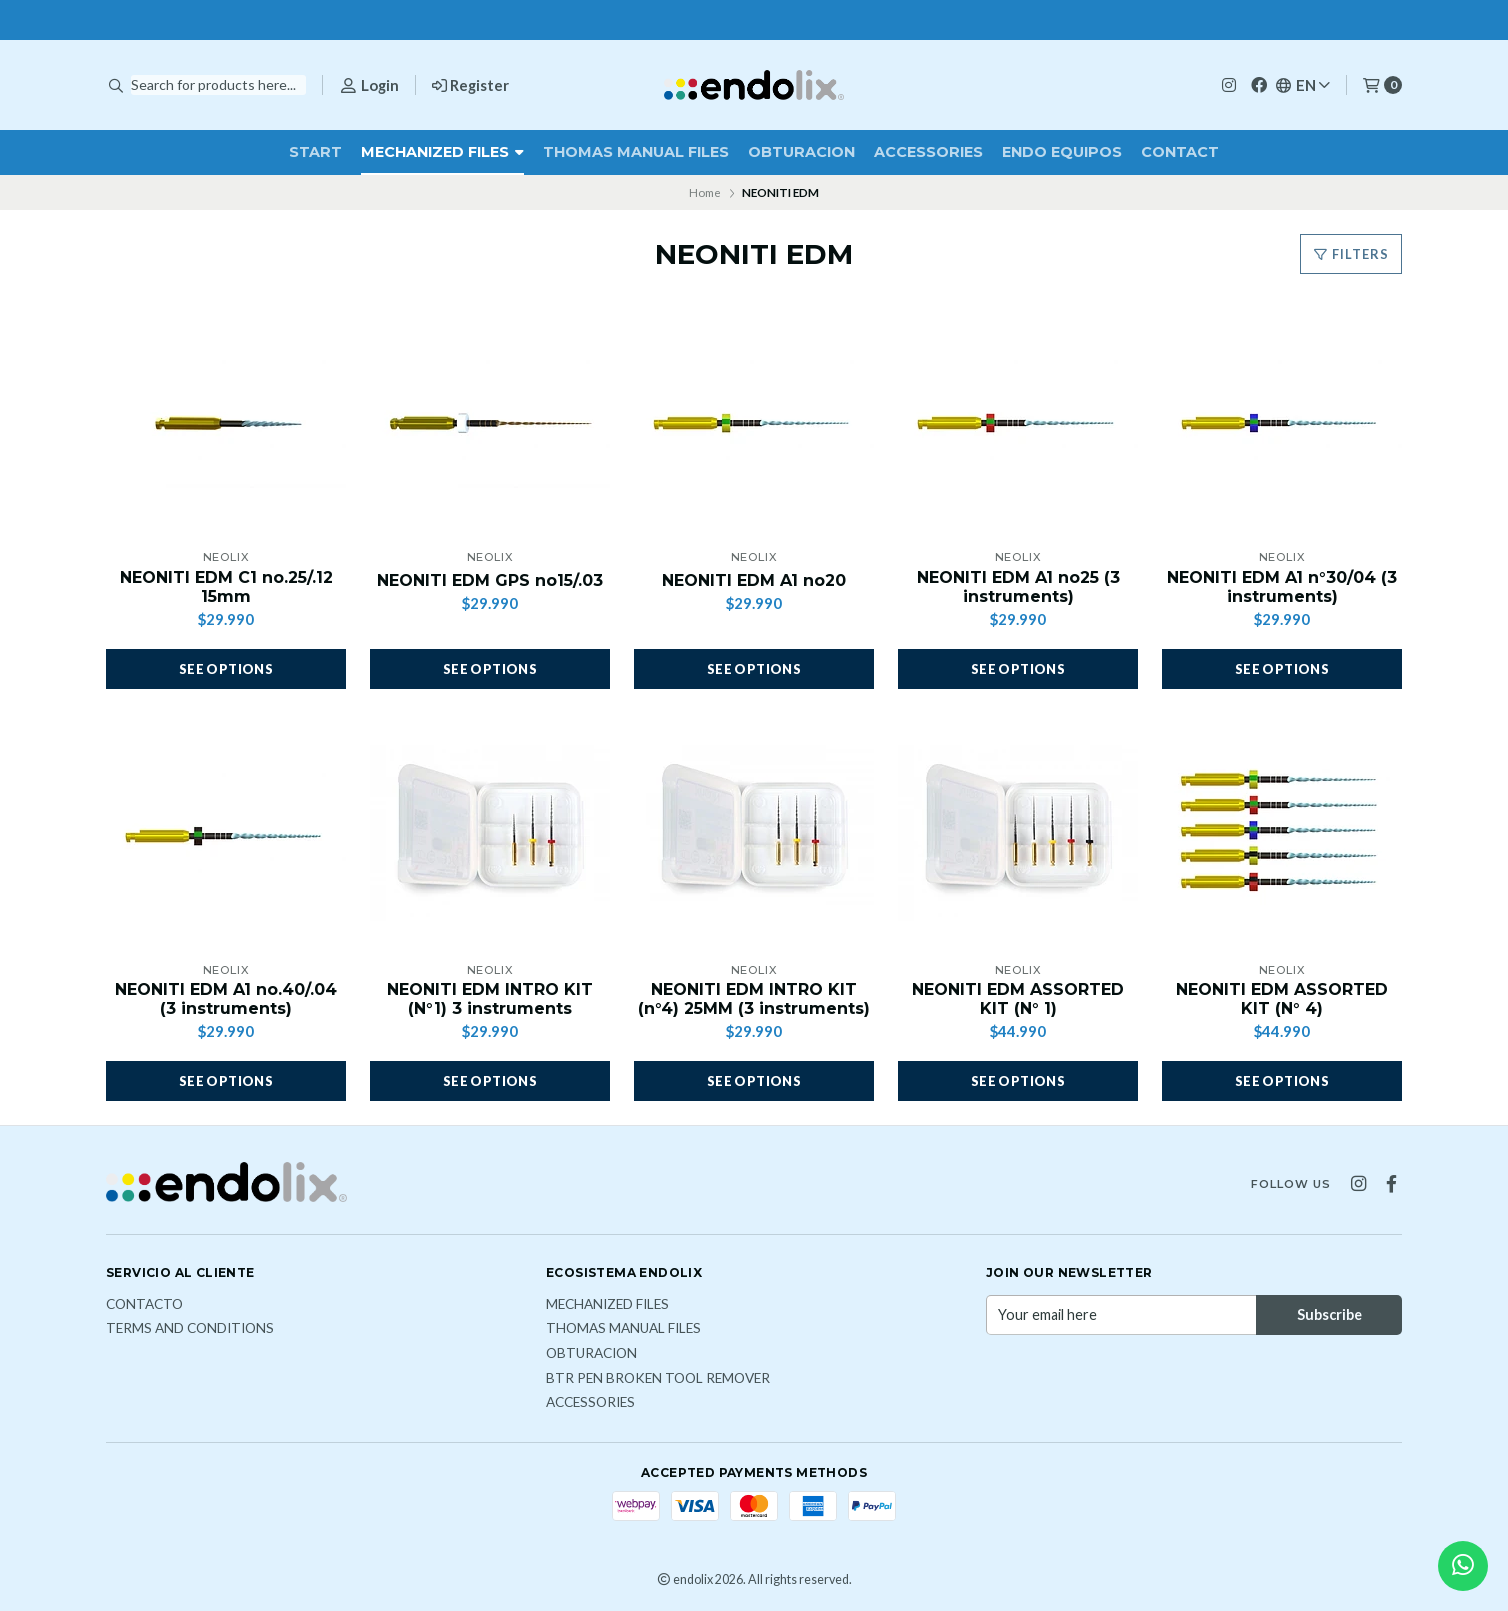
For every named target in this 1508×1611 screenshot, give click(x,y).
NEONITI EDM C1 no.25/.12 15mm (226, 587)
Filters (1351, 254)
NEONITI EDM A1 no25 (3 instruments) (1018, 587)
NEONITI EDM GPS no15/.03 (490, 580)
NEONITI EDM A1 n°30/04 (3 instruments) (1282, 587)
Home (705, 192)
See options (226, 669)
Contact (1180, 152)
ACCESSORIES (928, 152)
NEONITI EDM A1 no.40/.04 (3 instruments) (226, 999)
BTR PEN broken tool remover (658, 1379)
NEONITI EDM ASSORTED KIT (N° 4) (1282, 999)
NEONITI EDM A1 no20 (754, 580)
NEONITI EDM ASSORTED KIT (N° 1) (1018, 999)
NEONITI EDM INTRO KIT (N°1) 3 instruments (490, 999)
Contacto (144, 1305)
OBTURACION (801, 152)
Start (315, 152)
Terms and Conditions (190, 1329)
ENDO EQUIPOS (1062, 152)
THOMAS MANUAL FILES (636, 152)
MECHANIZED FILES (442, 152)
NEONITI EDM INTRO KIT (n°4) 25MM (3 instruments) (754, 999)
